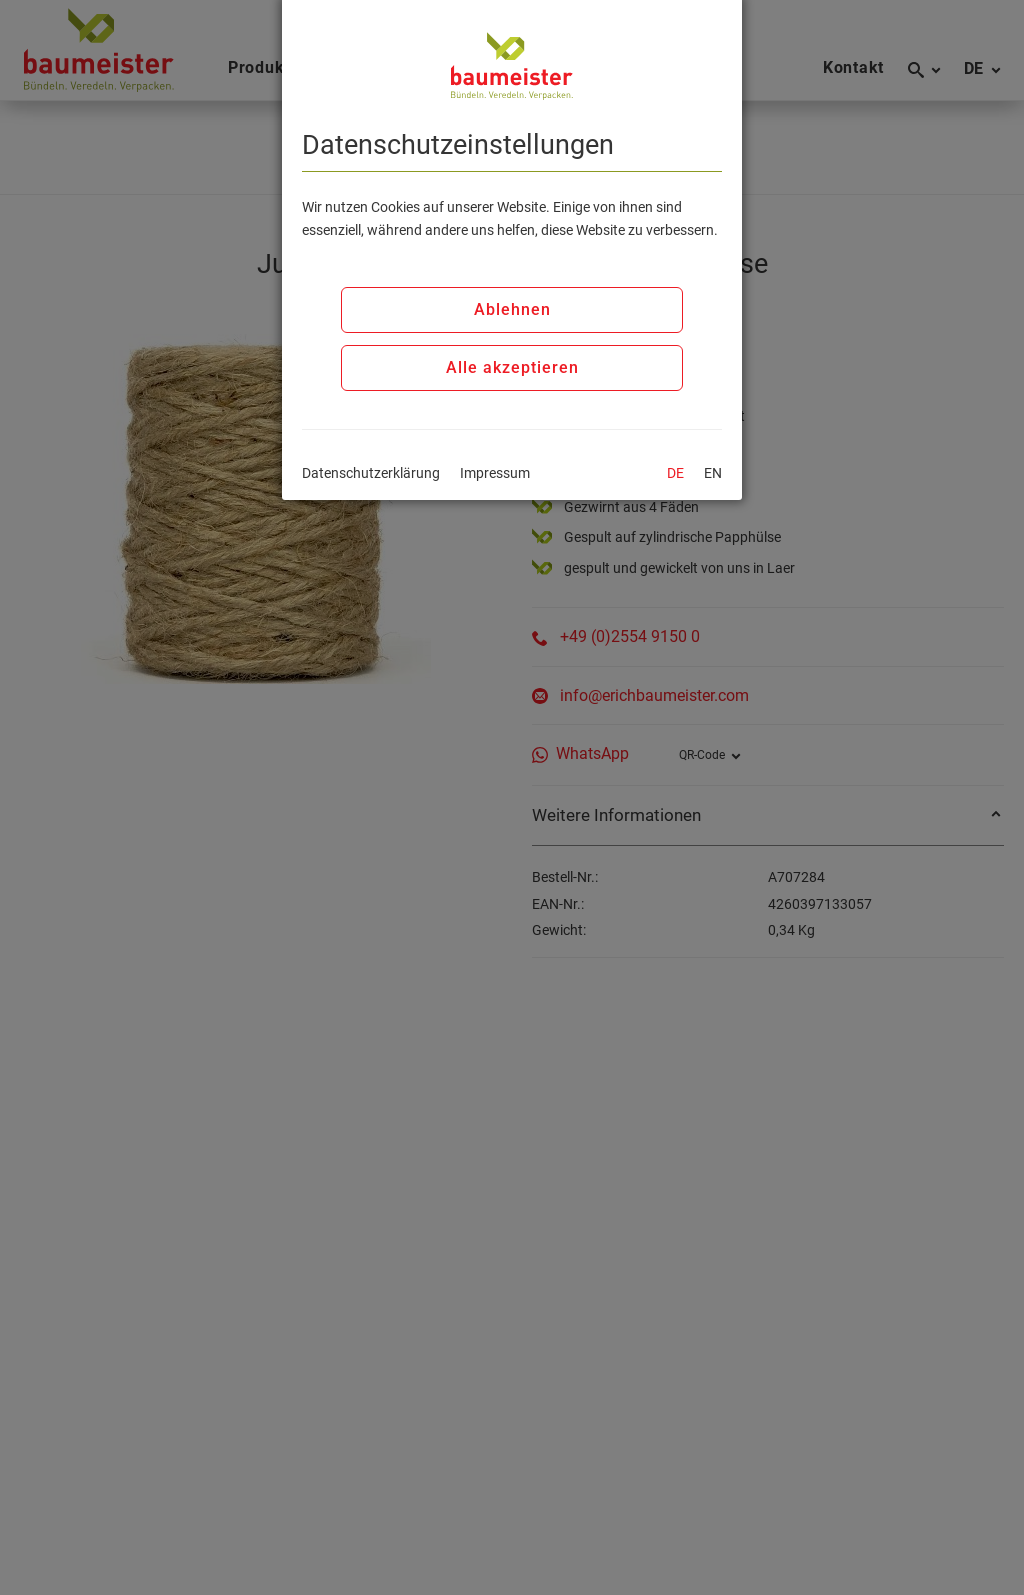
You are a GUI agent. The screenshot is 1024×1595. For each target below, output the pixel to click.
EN (713, 473)
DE (675, 473)
